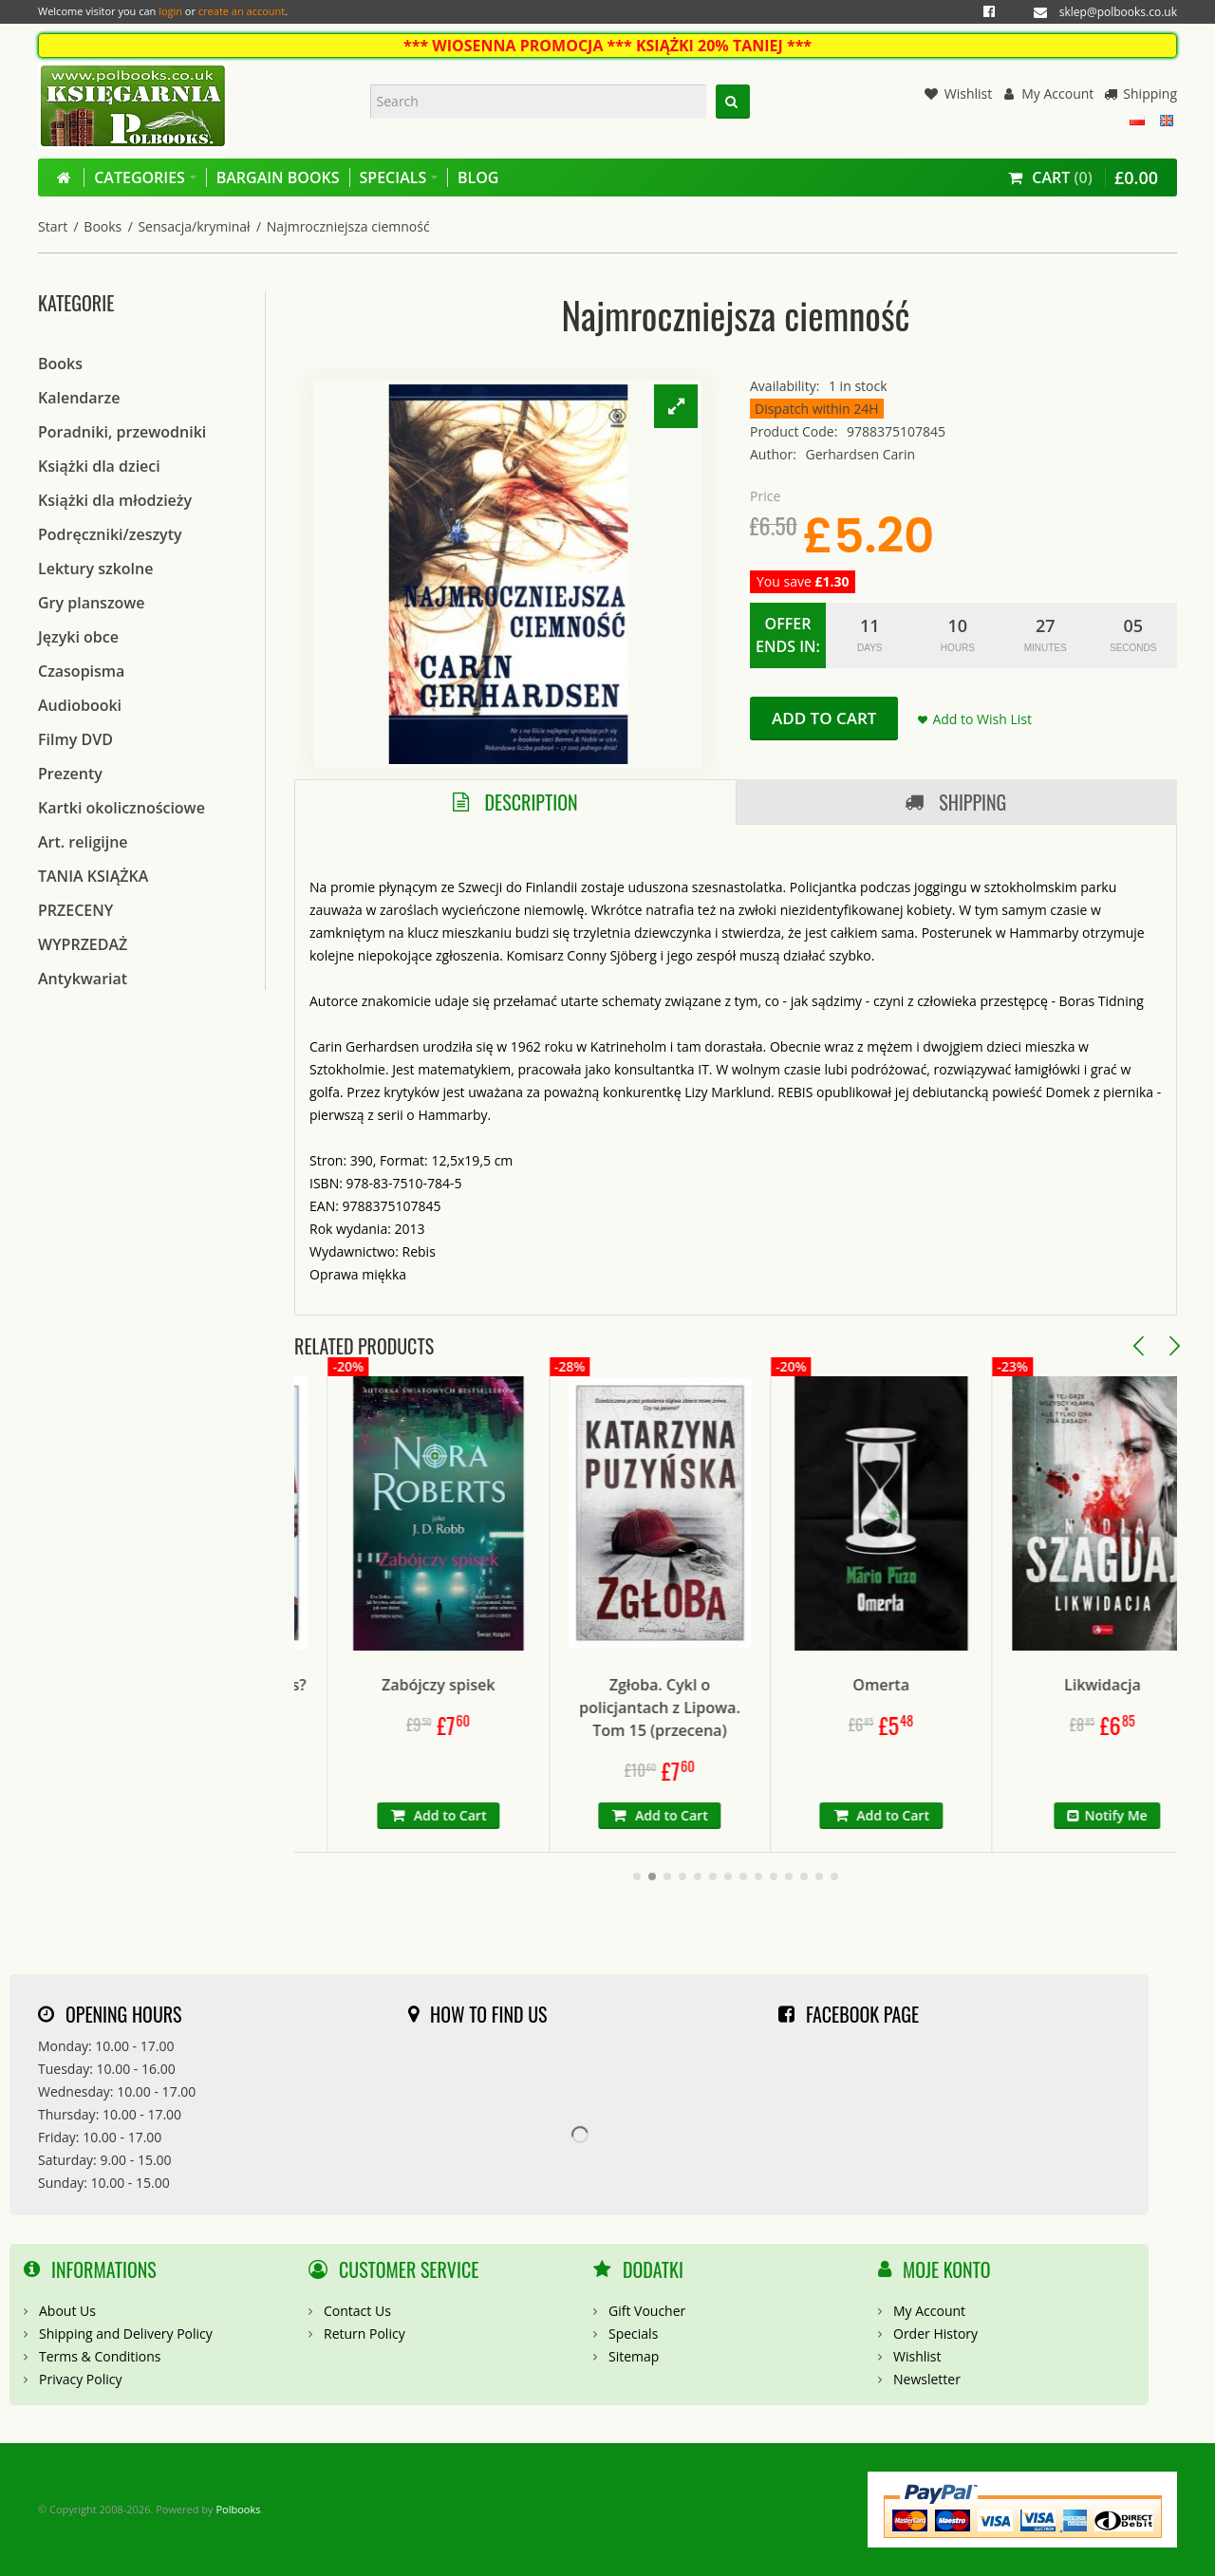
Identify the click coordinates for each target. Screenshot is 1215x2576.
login (170, 11)
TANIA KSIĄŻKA (93, 876)
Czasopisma (81, 671)
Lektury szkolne (95, 568)
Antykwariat (82, 978)
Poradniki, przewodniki (122, 431)
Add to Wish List (982, 719)
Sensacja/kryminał (194, 226)
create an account (241, 11)
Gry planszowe (91, 602)
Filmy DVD (75, 739)
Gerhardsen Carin (860, 454)
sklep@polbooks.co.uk (1118, 12)
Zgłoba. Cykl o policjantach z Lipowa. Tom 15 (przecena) (745, 1707)
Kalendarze (79, 397)
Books (103, 226)
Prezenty (70, 773)
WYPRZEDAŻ (82, 944)
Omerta (967, 1684)
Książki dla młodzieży (115, 500)
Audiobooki (80, 705)
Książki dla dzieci (99, 466)
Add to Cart (824, 718)
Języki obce (78, 636)
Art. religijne (83, 841)
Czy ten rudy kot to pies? (302, 1684)
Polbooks (237, 2509)
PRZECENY (75, 910)
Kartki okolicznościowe (121, 807)
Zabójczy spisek (523, 1684)
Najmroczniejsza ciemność (348, 226)
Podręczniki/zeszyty (110, 534)
